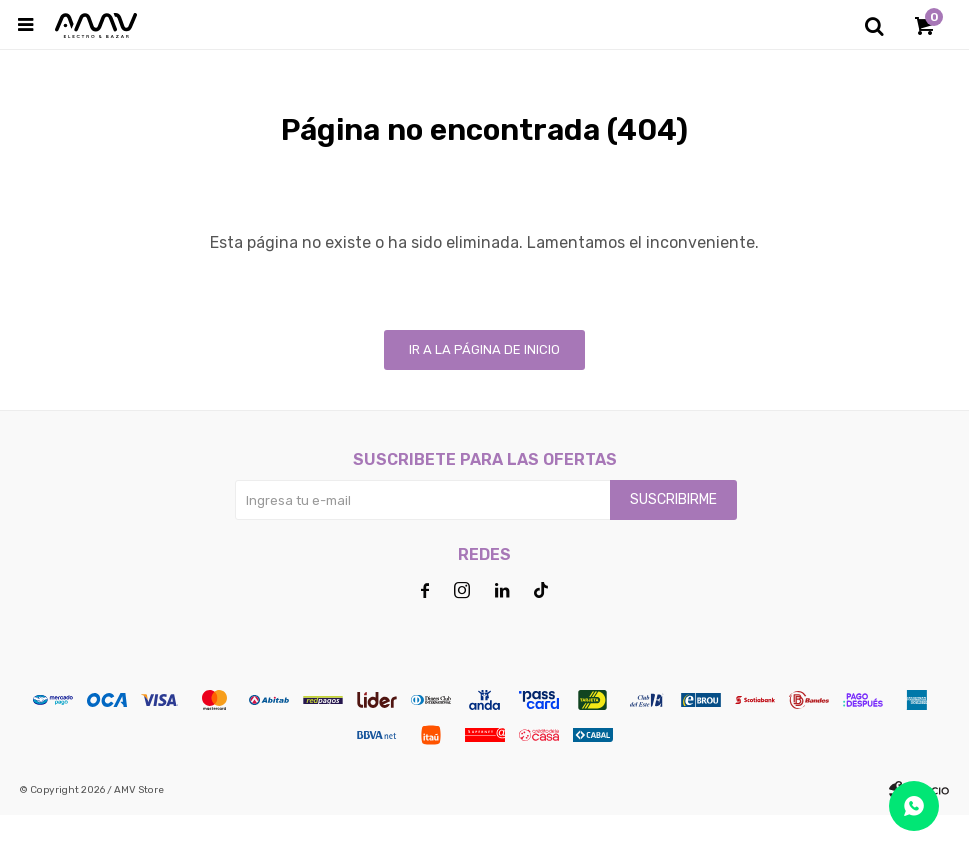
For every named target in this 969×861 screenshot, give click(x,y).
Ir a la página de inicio (484, 395)
